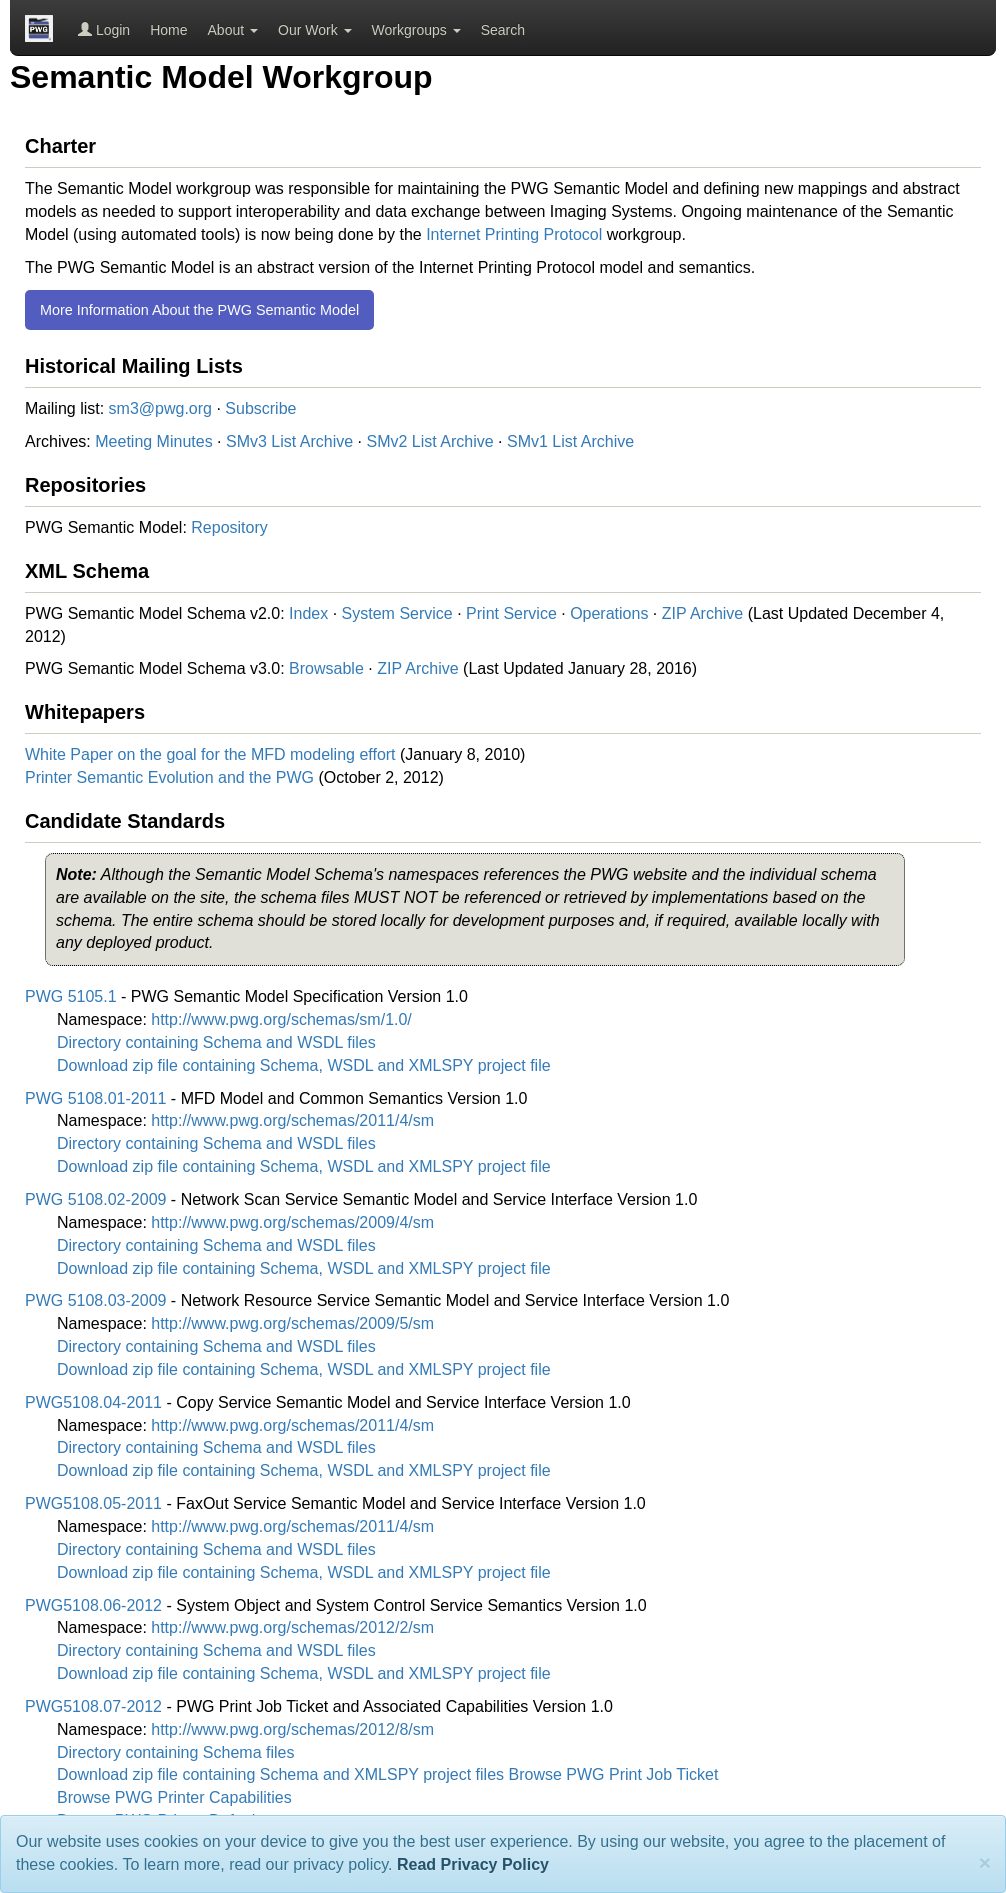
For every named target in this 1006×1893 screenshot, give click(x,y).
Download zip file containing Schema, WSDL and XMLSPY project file (304, 1065)
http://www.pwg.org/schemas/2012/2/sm (292, 1627)
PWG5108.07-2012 (93, 1706)
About (233, 30)
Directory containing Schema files (175, 1752)
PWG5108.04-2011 (93, 1402)
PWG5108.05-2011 (93, 1503)
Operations (609, 613)
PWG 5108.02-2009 (95, 1199)
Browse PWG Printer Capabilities (174, 1797)
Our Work (315, 30)
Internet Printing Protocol (514, 234)
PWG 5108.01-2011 (95, 1098)
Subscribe (260, 408)
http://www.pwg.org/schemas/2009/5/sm (292, 1323)
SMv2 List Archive (429, 441)
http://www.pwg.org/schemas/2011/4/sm (292, 1120)
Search (503, 30)
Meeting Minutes (153, 441)
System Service (397, 613)
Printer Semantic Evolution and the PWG (169, 777)
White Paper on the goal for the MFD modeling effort (210, 754)
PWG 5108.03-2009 (95, 1300)
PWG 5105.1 (71, 996)
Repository (229, 527)
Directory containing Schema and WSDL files (216, 1042)
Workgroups (416, 30)
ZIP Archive (703, 613)
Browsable (326, 668)
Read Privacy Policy (473, 1864)
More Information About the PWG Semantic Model (199, 310)
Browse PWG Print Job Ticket (614, 1774)
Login (104, 30)
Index (308, 613)
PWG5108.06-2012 (93, 1605)
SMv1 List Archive (570, 441)
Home (168, 30)
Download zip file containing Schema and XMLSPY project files (280, 1774)
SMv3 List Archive (289, 441)
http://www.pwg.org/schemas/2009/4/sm (292, 1222)
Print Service (511, 613)
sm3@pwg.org (160, 408)
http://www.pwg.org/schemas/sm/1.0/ (281, 1019)
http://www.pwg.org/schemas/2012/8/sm (292, 1729)
